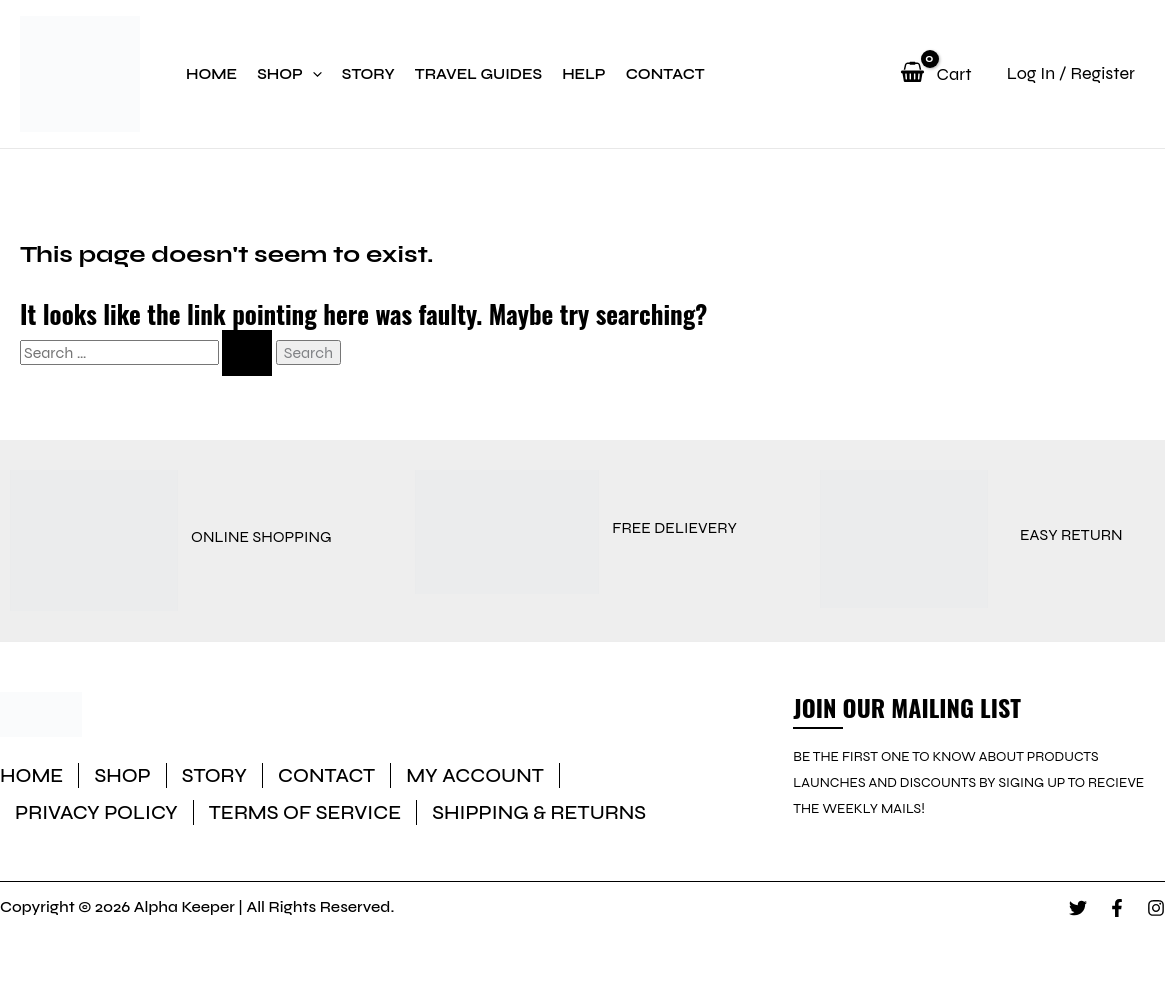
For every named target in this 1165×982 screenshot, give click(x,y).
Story (368, 74)
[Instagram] (1156, 908)
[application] (312, 75)
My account (475, 775)
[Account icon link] (1058, 73)
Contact (665, 74)
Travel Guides (478, 74)
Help (584, 74)
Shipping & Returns (539, 812)
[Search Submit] (247, 353)
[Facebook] (1117, 908)
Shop (289, 75)
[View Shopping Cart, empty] (932, 74)
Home (211, 74)
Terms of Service (305, 812)
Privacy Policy (96, 812)
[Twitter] (1078, 908)
